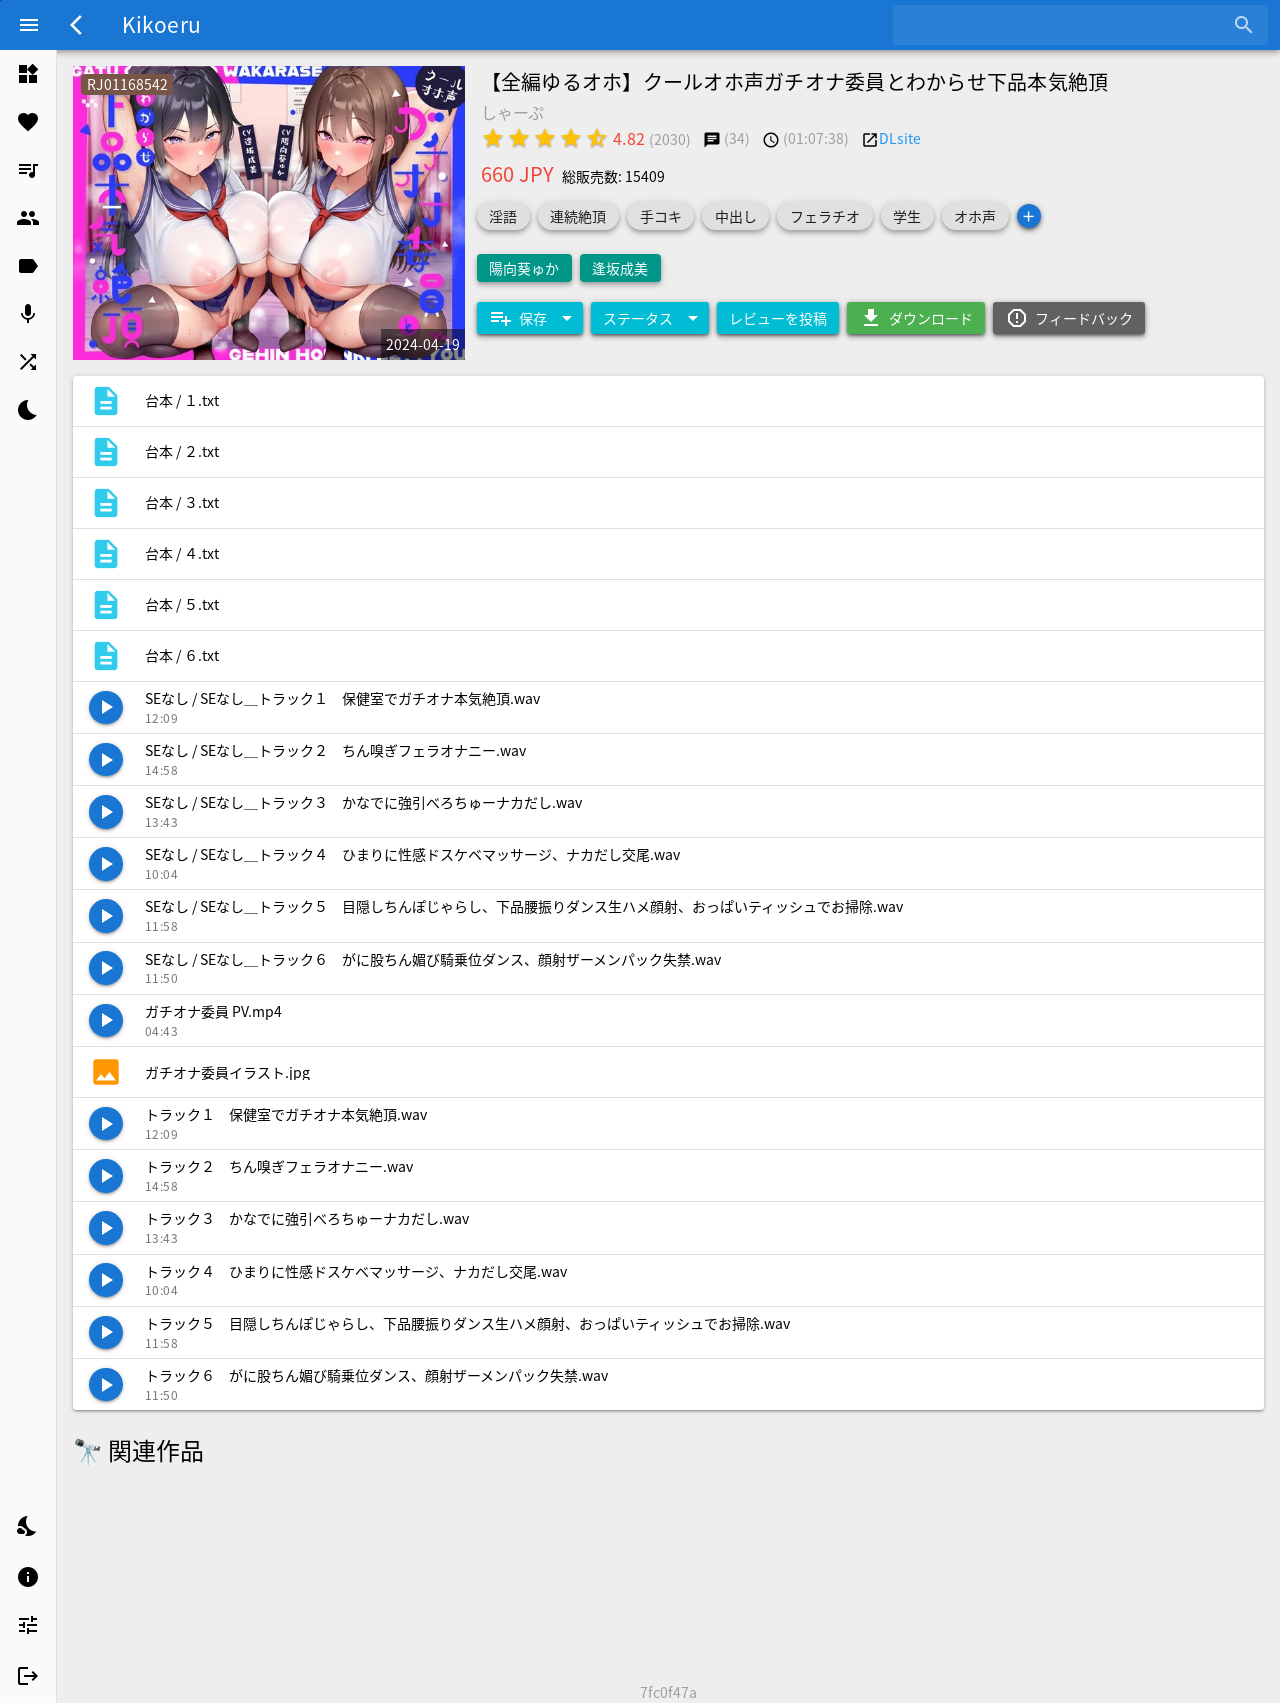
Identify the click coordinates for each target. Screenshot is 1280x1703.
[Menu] (29, 25)
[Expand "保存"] (530, 318)
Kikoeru (161, 24)
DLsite (900, 138)
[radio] (493, 138)
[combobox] (1065, 25)
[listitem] (28, 74)
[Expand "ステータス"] (650, 318)
